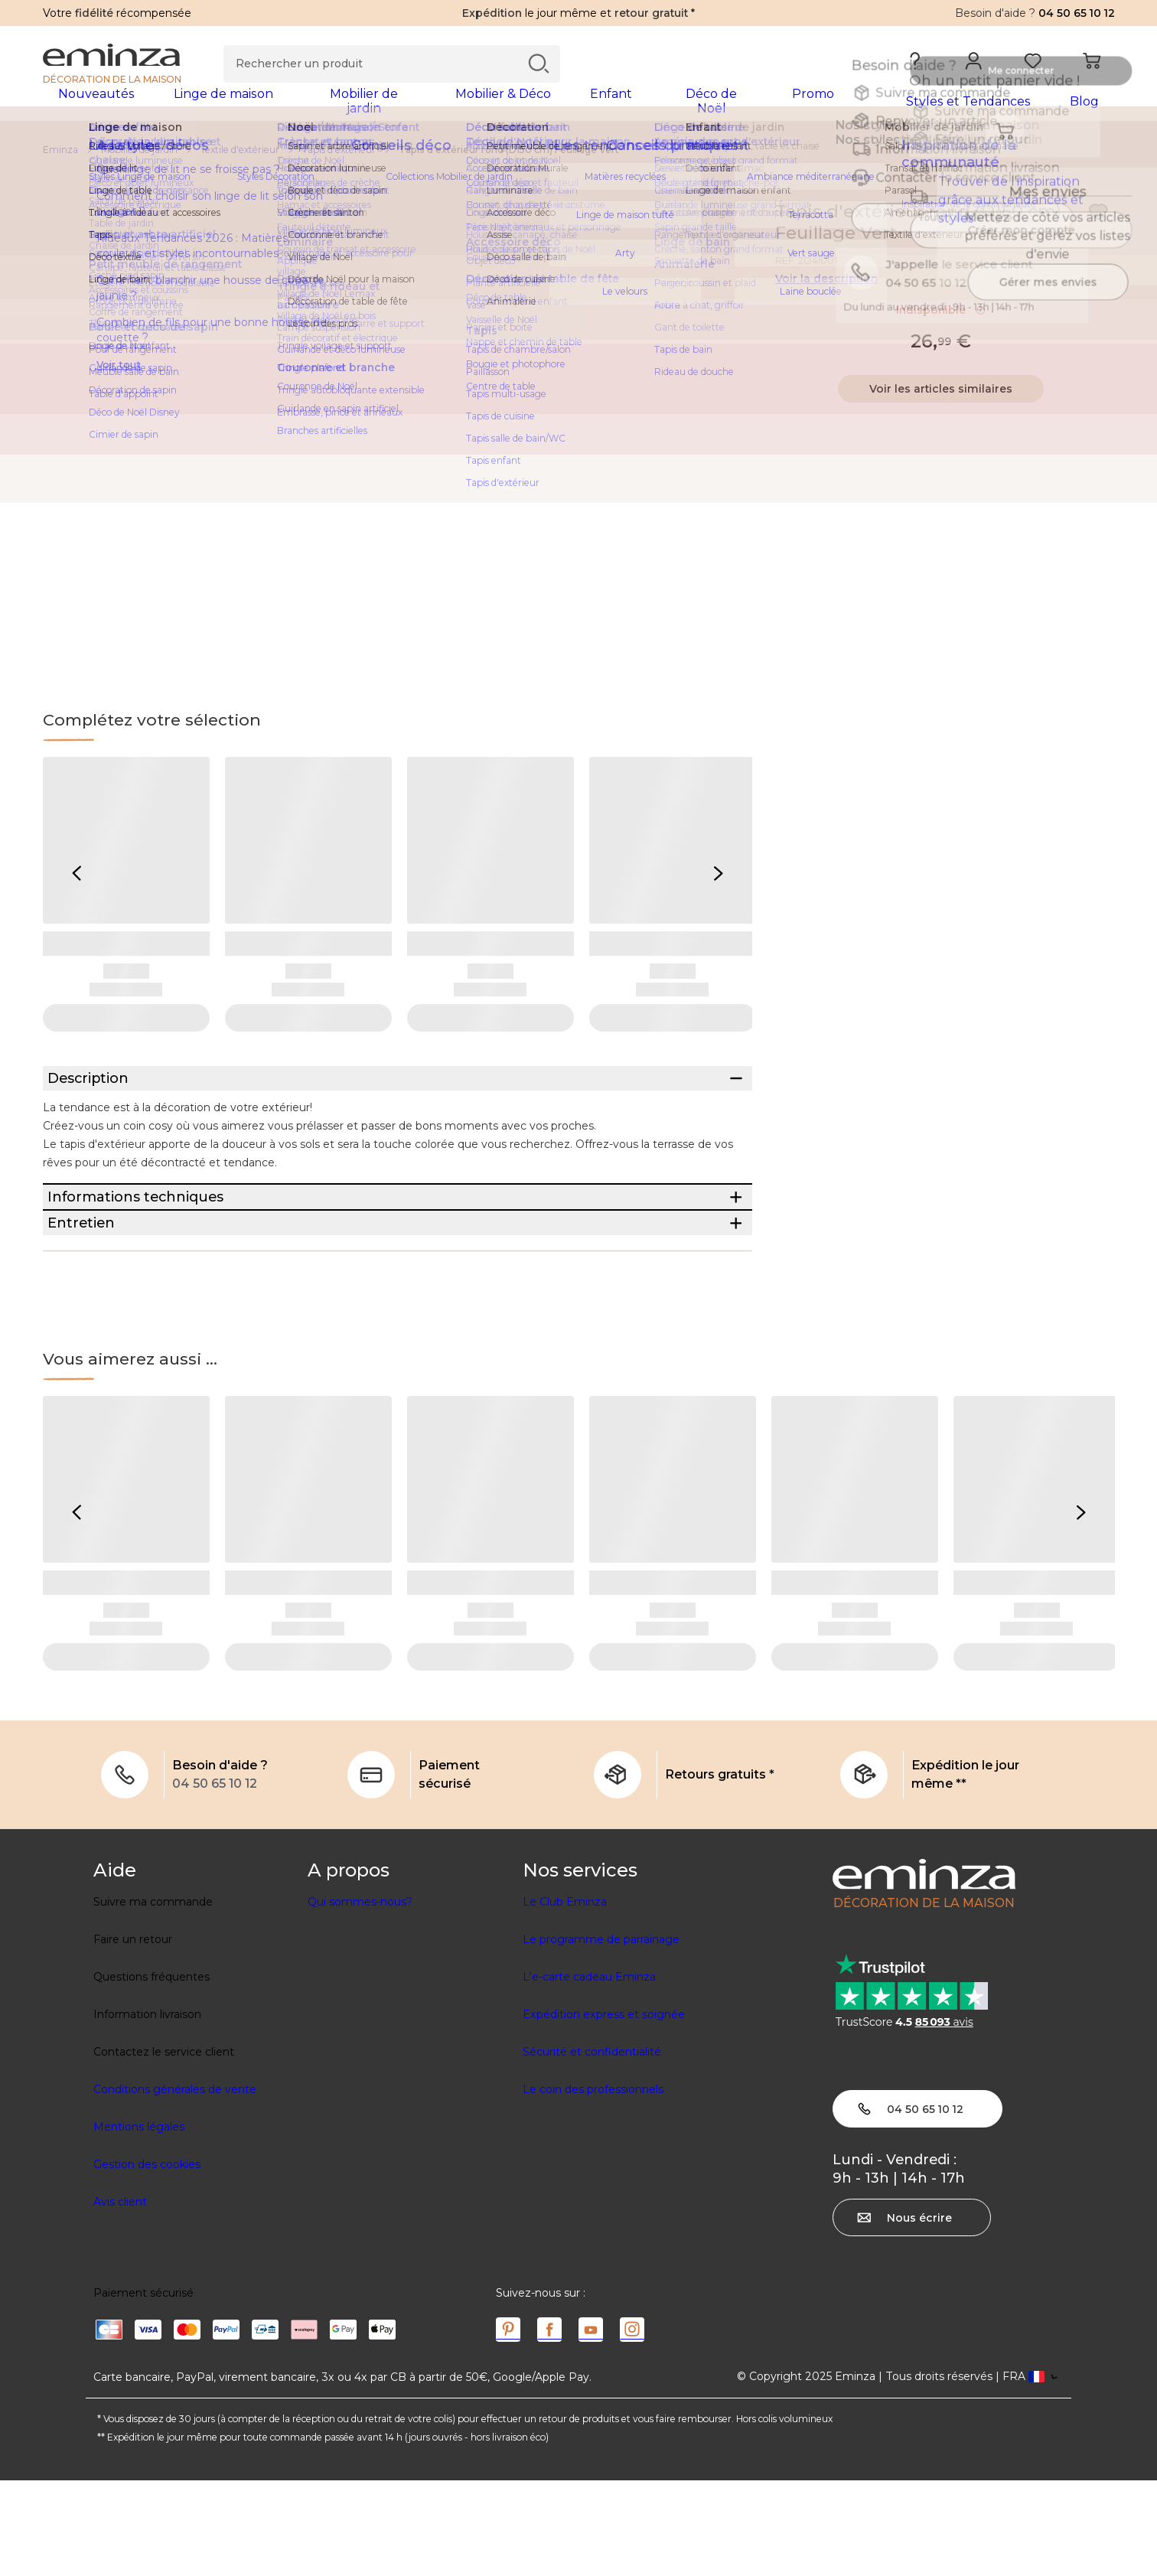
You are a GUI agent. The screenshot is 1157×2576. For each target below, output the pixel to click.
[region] (579, 160)
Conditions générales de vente (174, 2185)
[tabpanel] (447, 108)
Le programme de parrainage (601, 2035)
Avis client (120, 2297)
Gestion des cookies (146, 2260)
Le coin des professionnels (593, 2185)
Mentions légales (138, 2222)
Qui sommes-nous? (360, 1997)
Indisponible (941, 320)
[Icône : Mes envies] (1098, 221)
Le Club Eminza (565, 1997)
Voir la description (826, 288)
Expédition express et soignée (604, 2110)
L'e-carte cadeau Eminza (589, 2072)
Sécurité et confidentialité (592, 2147)
